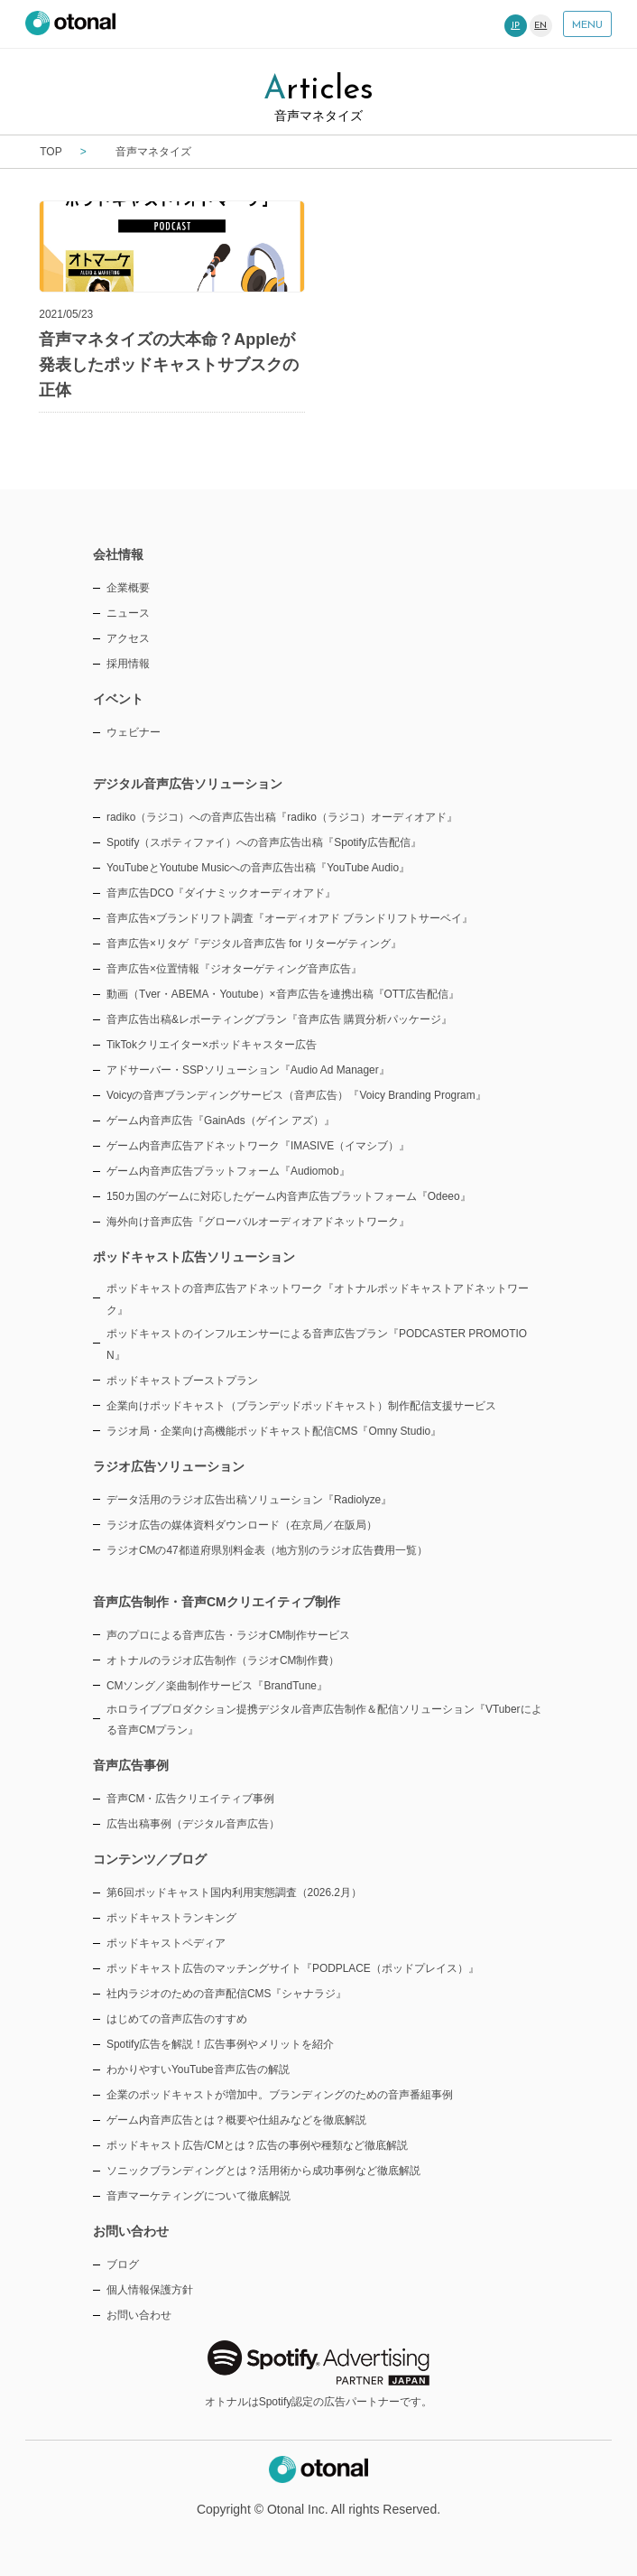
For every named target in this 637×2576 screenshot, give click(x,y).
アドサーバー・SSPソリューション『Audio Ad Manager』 (248, 1070)
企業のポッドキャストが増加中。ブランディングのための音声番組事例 (279, 2094)
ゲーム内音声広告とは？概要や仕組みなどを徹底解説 (236, 2120)
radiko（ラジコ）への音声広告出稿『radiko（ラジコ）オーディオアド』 (281, 817)
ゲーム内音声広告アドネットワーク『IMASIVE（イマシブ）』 (258, 1145)
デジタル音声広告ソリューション (187, 784)
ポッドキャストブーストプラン (182, 1380)
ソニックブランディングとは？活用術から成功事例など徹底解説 (263, 2170)
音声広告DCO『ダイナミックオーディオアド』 (221, 893)
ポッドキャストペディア (166, 1943)
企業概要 (128, 587)
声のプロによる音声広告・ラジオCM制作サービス (228, 1635)
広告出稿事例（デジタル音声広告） (193, 1824)
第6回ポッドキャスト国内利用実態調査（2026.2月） (234, 1892)
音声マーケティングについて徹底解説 (198, 2196)
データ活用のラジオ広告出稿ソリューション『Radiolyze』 (249, 1499)
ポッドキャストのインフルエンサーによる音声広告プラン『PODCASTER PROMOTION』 (316, 1344)
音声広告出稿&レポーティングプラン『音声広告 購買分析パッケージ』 (279, 1019)
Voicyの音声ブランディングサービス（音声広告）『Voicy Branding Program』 (296, 1095)
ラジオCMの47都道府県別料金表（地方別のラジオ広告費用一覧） (267, 1550)
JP (515, 26)
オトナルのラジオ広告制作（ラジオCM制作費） (223, 1660)
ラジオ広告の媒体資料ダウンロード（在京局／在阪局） (241, 1525)
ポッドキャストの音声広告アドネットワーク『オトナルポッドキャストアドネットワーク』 (317, 1299)
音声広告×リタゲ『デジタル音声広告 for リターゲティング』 (254, 943)
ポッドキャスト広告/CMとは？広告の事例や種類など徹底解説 (257, 2145)
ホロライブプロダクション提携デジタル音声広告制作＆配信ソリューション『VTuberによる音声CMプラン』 (324, 1720)
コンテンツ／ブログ (150, 1859)
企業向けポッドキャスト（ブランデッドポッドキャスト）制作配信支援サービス (301, 1406)
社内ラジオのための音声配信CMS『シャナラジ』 (226, 1993)
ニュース (128, 613)
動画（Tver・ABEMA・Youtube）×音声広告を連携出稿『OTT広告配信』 (282, 994)
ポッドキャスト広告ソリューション (194, 1257)
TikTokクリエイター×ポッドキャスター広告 (211, 1044)
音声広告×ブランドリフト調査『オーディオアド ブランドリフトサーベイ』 (289, 918)
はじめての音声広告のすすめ (176, 2019)
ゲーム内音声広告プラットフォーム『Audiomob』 (228, 1171)
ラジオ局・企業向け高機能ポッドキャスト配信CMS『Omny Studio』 (273, 1431)
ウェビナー (133, 732)
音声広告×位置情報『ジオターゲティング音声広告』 (234, 969)
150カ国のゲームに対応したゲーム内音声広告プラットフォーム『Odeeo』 (288, 1196)
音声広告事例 (131, 1765)
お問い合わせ (138, 2315)
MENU (587, 25)
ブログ (122, 2264)
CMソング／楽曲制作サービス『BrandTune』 (217, 1685)
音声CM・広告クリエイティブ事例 (190, 1798)
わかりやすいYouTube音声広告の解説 (198, 2069)
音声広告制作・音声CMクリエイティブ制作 (216, 1602)
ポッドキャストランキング (171, 1917)
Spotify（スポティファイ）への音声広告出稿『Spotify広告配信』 (263, 842)
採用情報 (128, 663)
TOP (50, 151)
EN (540, 26)
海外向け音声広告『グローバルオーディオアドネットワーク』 (258, 1221)
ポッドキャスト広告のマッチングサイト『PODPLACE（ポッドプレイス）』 (292, 1968)
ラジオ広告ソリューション (169, 1466)
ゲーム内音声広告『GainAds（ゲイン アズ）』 (220, 1120)
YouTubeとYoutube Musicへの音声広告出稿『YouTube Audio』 (258, 867)
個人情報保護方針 (149, 2289)
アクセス (128, 638)
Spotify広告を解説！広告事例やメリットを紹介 (220, 2044)
